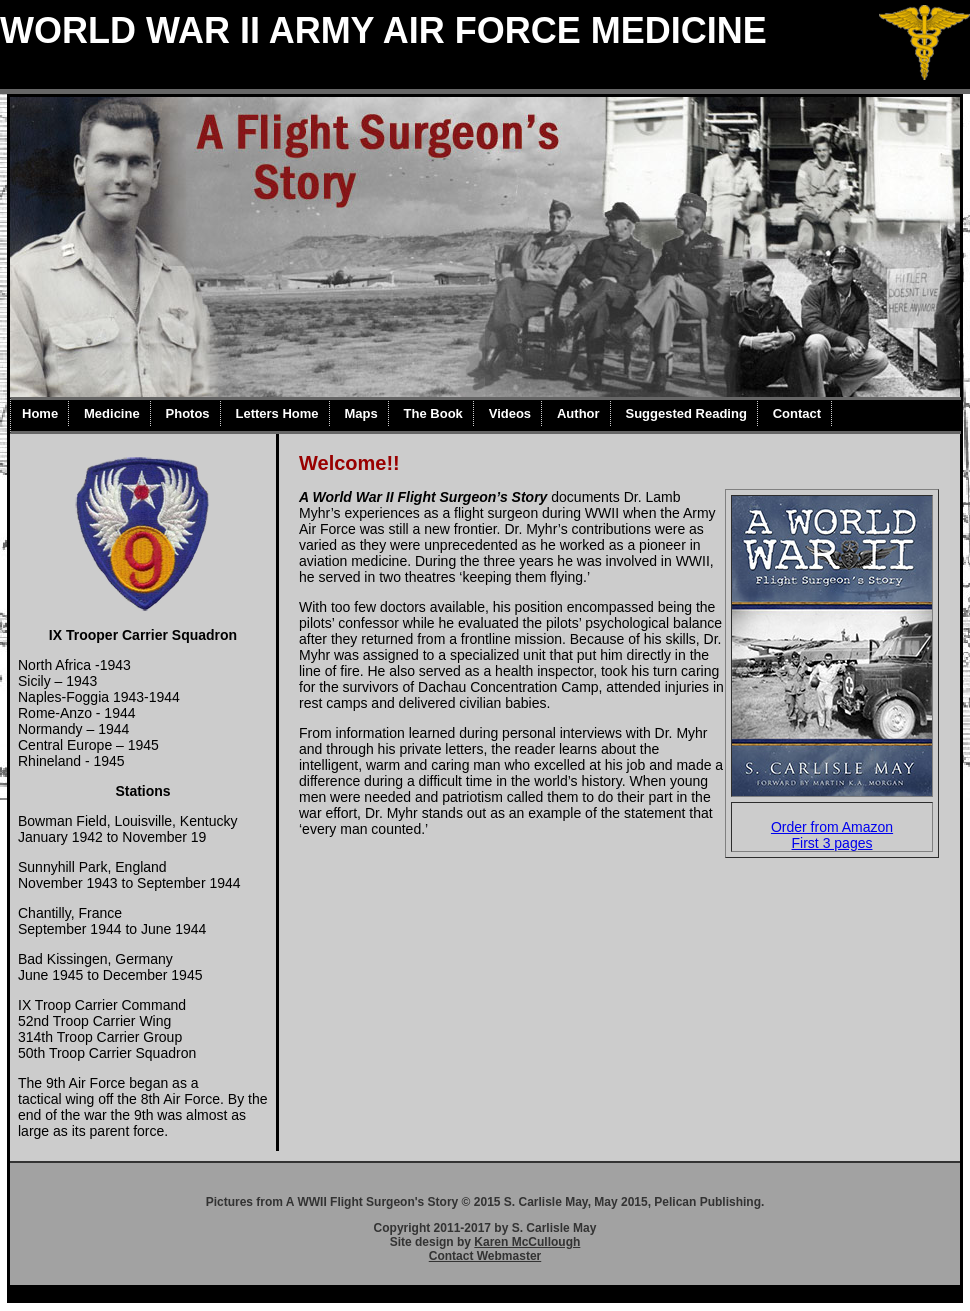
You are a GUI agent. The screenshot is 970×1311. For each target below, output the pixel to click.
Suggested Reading (685, 413)
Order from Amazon (832, 827)
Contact (797, 413)
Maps (360, 413)
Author (578, 413)
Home (40, 413)
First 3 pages (832, 843)
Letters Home (276, 413)
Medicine (112, 413)
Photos (188, 413)
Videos (510, 413)
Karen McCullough (527, 1242)
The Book (433, 413)
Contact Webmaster (485, 1256)
